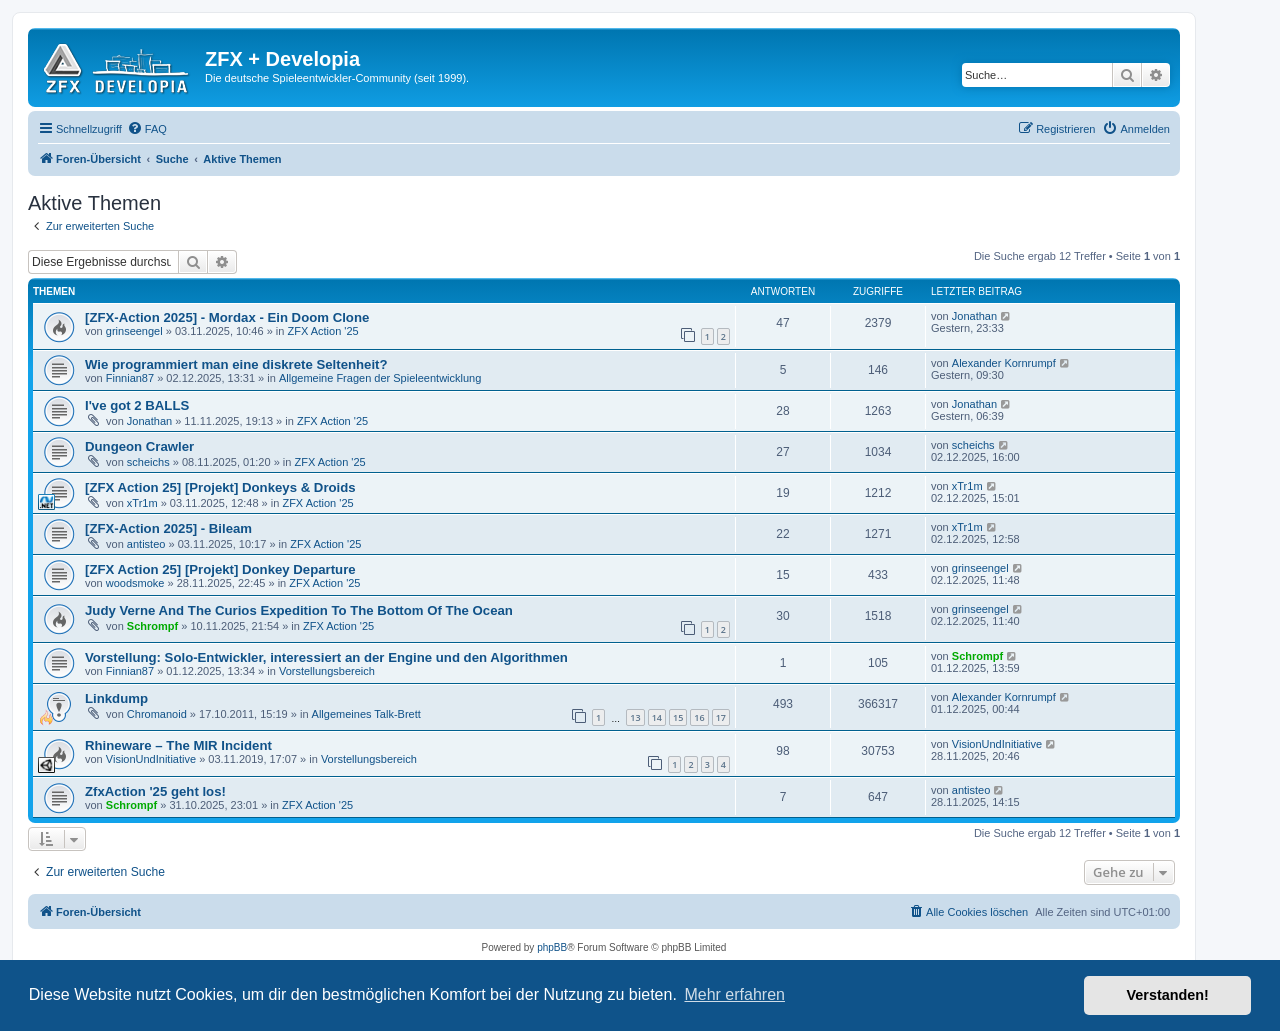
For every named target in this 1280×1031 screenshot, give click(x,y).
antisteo (146, 544)
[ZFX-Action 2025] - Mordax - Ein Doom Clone (227, 317)
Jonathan (974, 316)
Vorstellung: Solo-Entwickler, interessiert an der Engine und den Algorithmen (326, 657)
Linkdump (116, 698)
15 (678, 717)
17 (721, 717)
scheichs (148, 462)
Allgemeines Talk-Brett (366, 714)
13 (635, 717)
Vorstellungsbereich (327, 671)
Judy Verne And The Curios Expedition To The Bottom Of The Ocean (299, 610)
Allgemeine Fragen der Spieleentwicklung (380, 378)
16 (699, 717)
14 (657, 717)
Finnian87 (130, 378)
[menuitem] (147, 129)
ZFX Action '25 (322, 331)
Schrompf (152, 626)
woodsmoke (135, 583)
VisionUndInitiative (151, 759)
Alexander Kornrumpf (1004, 363)
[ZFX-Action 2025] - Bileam (168, 528)
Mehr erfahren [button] (734, 994)
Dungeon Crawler (139, 446)
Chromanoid (157, 714)
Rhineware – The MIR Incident (178, 745)
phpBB (552, 947)
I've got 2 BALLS (137, 405)
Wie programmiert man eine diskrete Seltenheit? (236, 364)
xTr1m (142, 503)
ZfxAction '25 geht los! (155, 791)
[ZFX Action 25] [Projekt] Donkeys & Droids (220, 487)
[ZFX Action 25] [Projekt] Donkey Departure (220, 569)
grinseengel (134, 331)
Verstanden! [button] (1168, 995)
